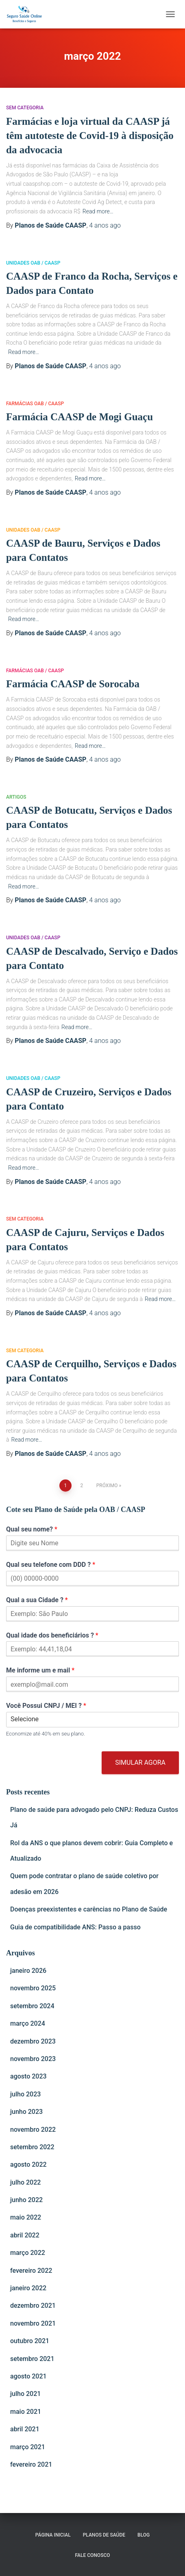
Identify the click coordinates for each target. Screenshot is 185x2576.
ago (105, 225)
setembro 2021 (32, 2359)
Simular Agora (140, 1762)
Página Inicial (53, 2535)
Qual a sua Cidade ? (37, 1600)
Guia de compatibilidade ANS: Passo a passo (75, 1927)
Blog (143, 2535)
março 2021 (27, 2447)
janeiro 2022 (28, 2288)
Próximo (107, 1485)
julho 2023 (25, 2094)
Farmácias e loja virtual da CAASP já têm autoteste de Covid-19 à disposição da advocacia (90, 135)
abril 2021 (24, 2429)
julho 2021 (25, 2394)
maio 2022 (25, 2217)
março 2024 (27, 2023)
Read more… (98, 211)
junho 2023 (26, 2112)
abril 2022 (24, 2235)
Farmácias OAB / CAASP (35, 403)
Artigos (16, 797)
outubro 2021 (29, 2341)
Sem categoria (25, 108)
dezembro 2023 (33, 2041)
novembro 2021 (33, 2323)
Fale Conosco (92, 2555)
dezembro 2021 (33, 2305)
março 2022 (27, 2253)
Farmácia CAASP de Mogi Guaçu (79, 416)
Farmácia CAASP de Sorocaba (72, 683)
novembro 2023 (33, 2059)
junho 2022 (26, 2200)
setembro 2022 (32, 2147)
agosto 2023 (28, 2076)
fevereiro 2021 (31, 2464)
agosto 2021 (28, 2376)
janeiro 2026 (28, 1970)
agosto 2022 (28, 2164)
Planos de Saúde (104, 2535)
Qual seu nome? (31, 1529)
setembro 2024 (32, 2006)
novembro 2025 (33, 1988)
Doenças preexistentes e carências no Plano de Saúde (88, 1909)
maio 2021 (25, 2411)
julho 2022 (25, 2182)
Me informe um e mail (40, 1670)
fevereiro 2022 (31, 2270)
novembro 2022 (33, 2129)
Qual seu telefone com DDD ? (50, 1564)
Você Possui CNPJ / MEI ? (46, 1705)
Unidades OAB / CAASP (33, 263)
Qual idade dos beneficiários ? (52, 1635)
